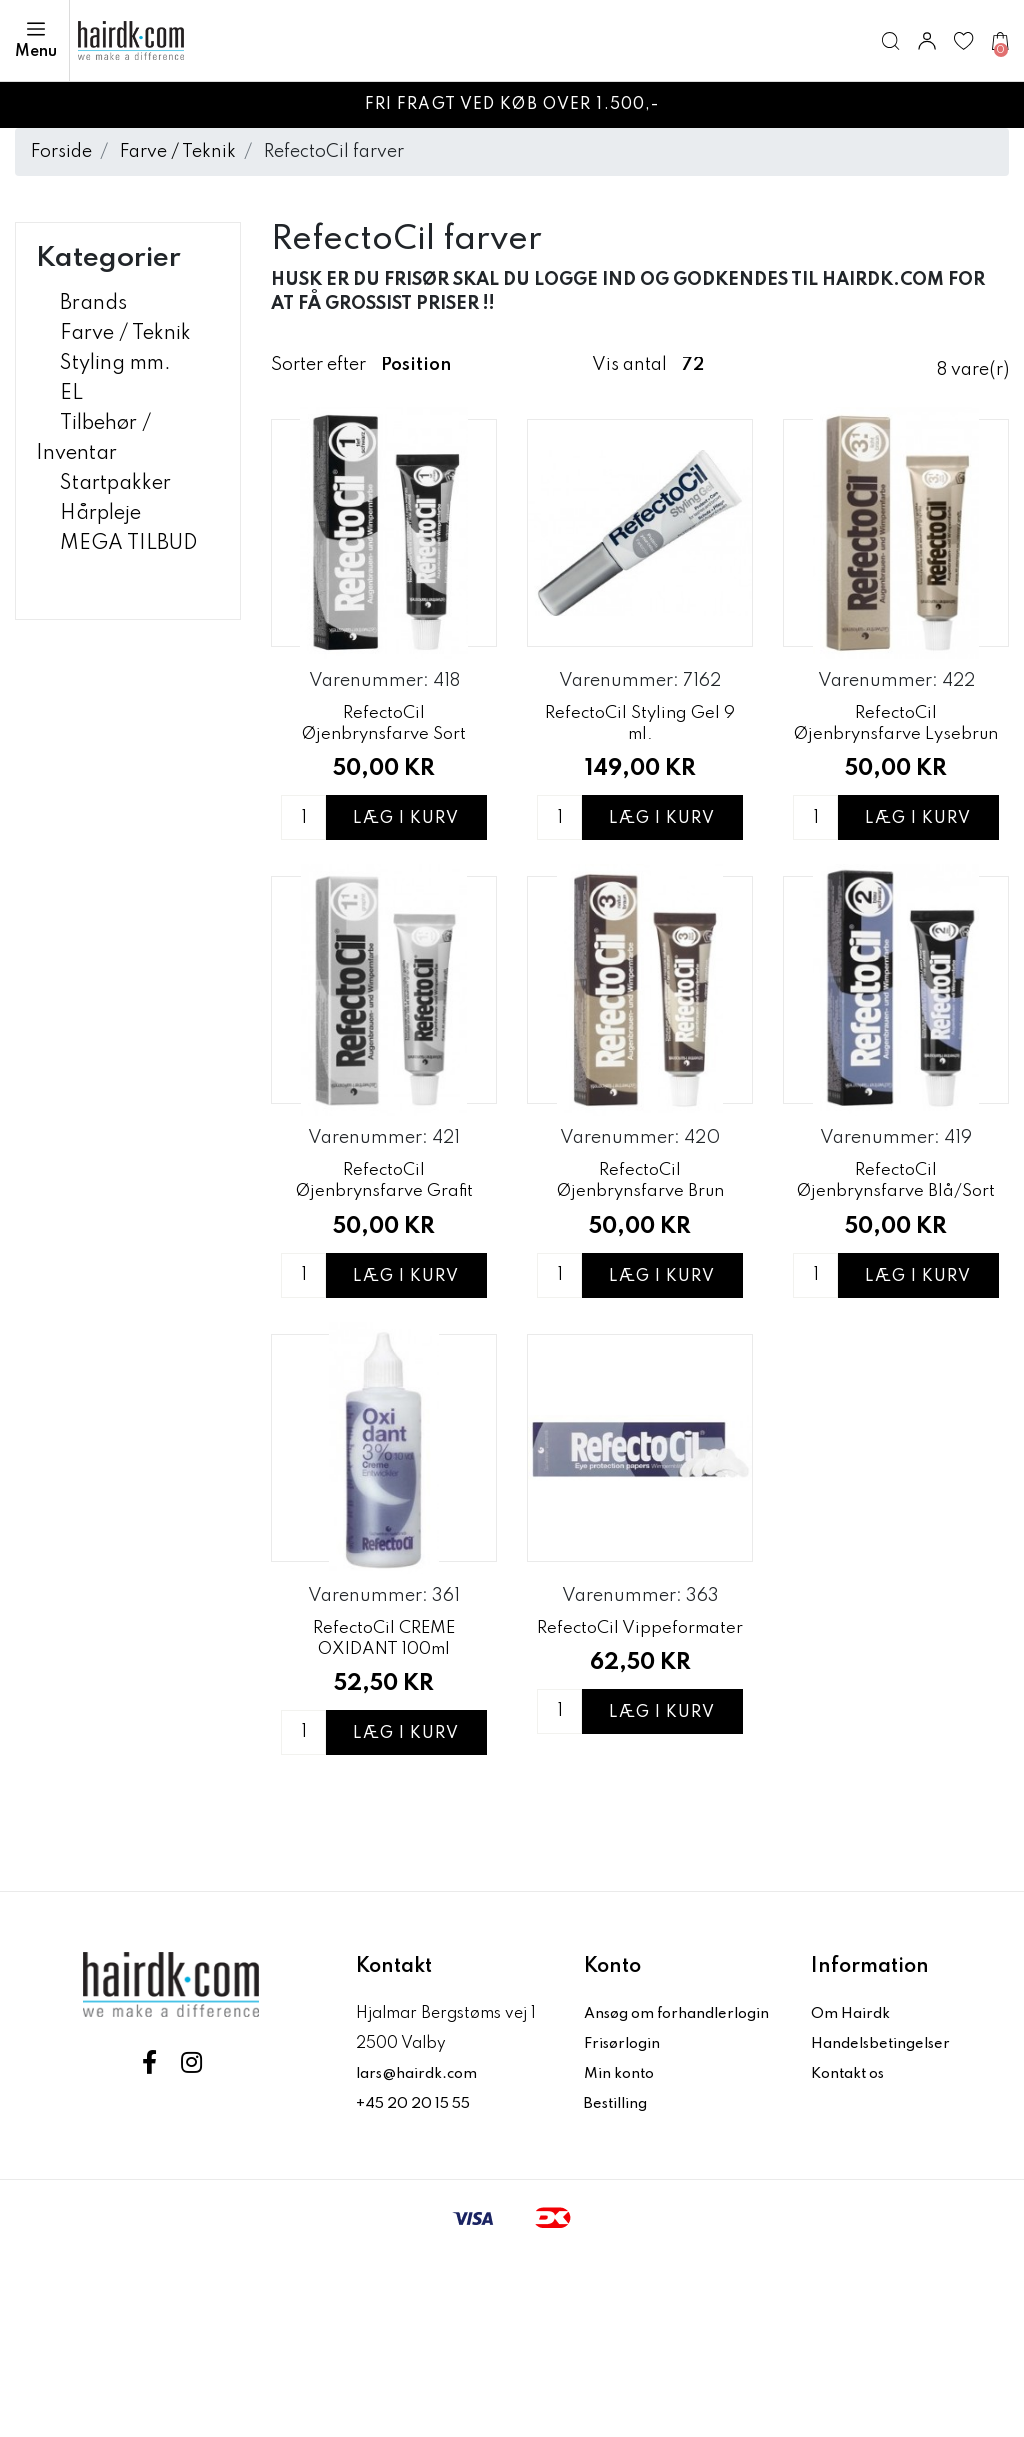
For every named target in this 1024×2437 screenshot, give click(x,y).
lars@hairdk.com (421, 2225)
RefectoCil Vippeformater (640, 1789)
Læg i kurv (406, 877)
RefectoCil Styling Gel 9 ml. (640, 766)
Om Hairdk (852, 2165)
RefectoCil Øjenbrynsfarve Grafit (384, 1281)
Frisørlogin (626, 2225)
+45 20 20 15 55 (417, 2255)
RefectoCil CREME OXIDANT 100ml (384, 1789)
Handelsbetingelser (886, 2195)
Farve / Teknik (178, 152)
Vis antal (629, 365)
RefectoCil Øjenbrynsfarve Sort (384, 766)
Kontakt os (852, 2225)
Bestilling (620, 2285)
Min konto (622, 2255)
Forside (61, 152)
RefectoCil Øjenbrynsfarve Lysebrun (896, 770)
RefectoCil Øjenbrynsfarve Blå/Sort (896, 1285)
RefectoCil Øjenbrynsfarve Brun (640, 1281)
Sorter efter (318, 365)
